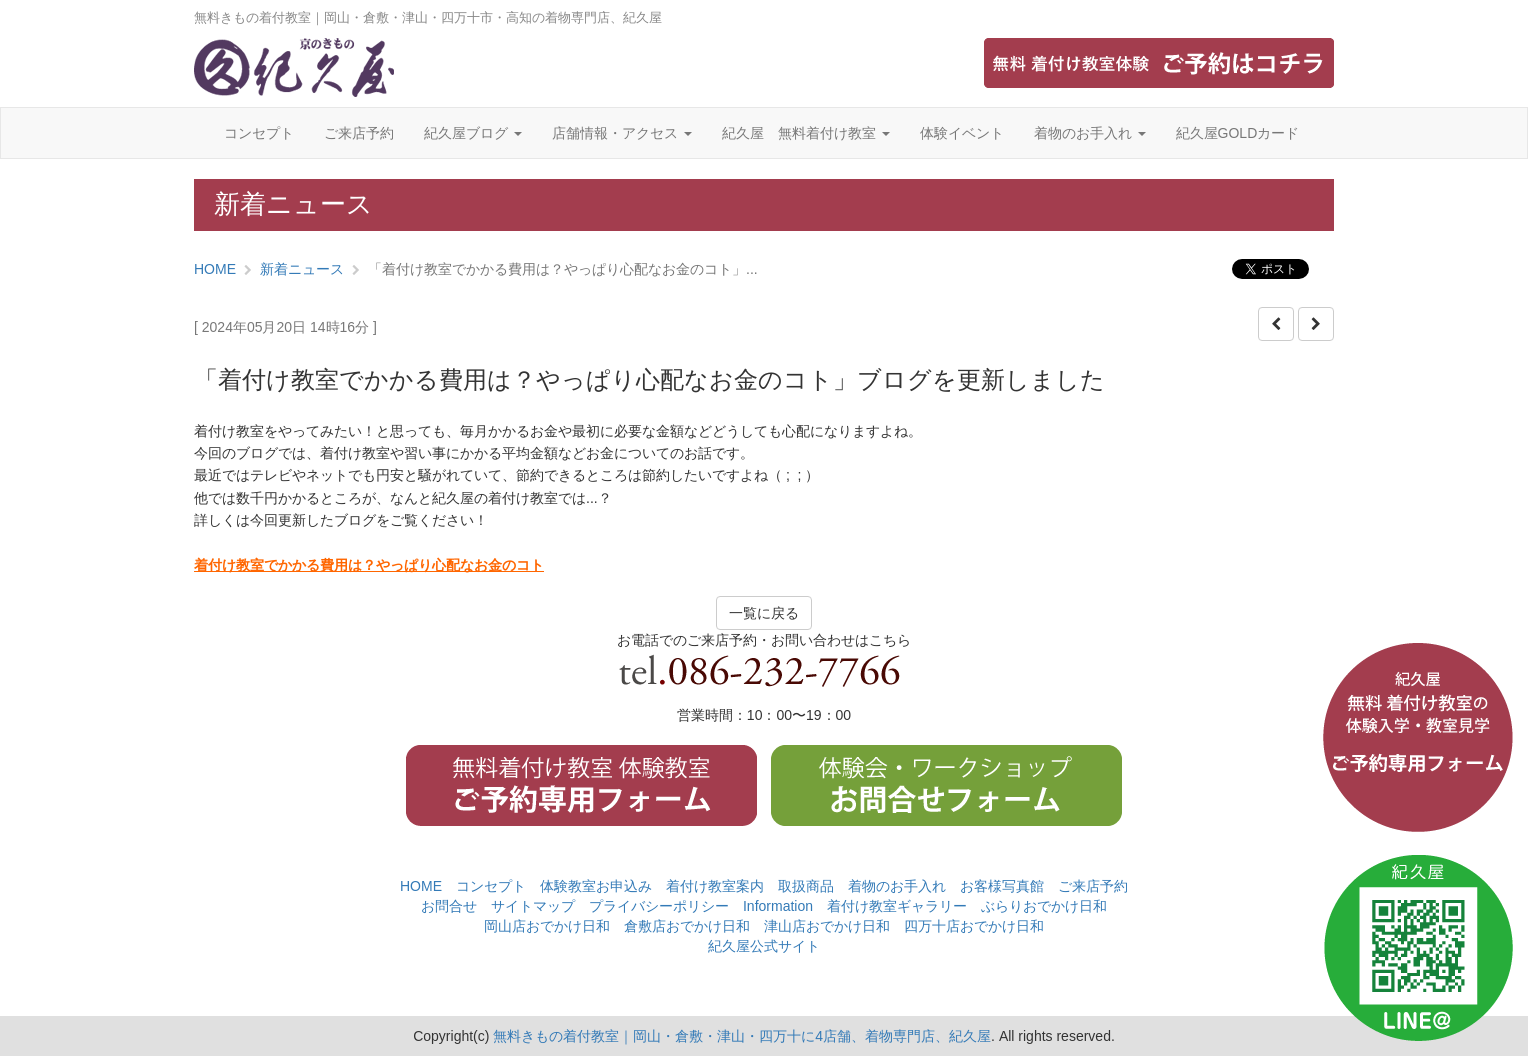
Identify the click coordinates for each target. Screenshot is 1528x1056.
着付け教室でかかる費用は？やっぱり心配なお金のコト (369, 565)
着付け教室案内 (715, 886)
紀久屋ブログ (473, 133)
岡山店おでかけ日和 (547, 926)
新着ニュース (302, 269)
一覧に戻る (764, 613)
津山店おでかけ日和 (827, 926)
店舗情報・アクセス (622, 133)
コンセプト (259, 133)
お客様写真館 (1002, 886)
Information (778, 906)
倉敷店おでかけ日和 (687, 926)
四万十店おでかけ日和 (974, 926)
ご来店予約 (359, 133)
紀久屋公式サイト (764, 946)
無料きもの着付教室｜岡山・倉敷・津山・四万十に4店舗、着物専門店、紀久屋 (742, 1036)
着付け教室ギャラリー (897, 906)
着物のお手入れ (1090, 133)
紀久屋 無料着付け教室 (806, 133)
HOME (215, 269)
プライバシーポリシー (659, 906)
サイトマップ (533, 906)
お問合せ (449, 906)
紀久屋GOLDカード (1238, 133)
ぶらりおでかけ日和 (1044, 906)
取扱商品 (806, 886)
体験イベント (962, 133)
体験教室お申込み (596, 886)
